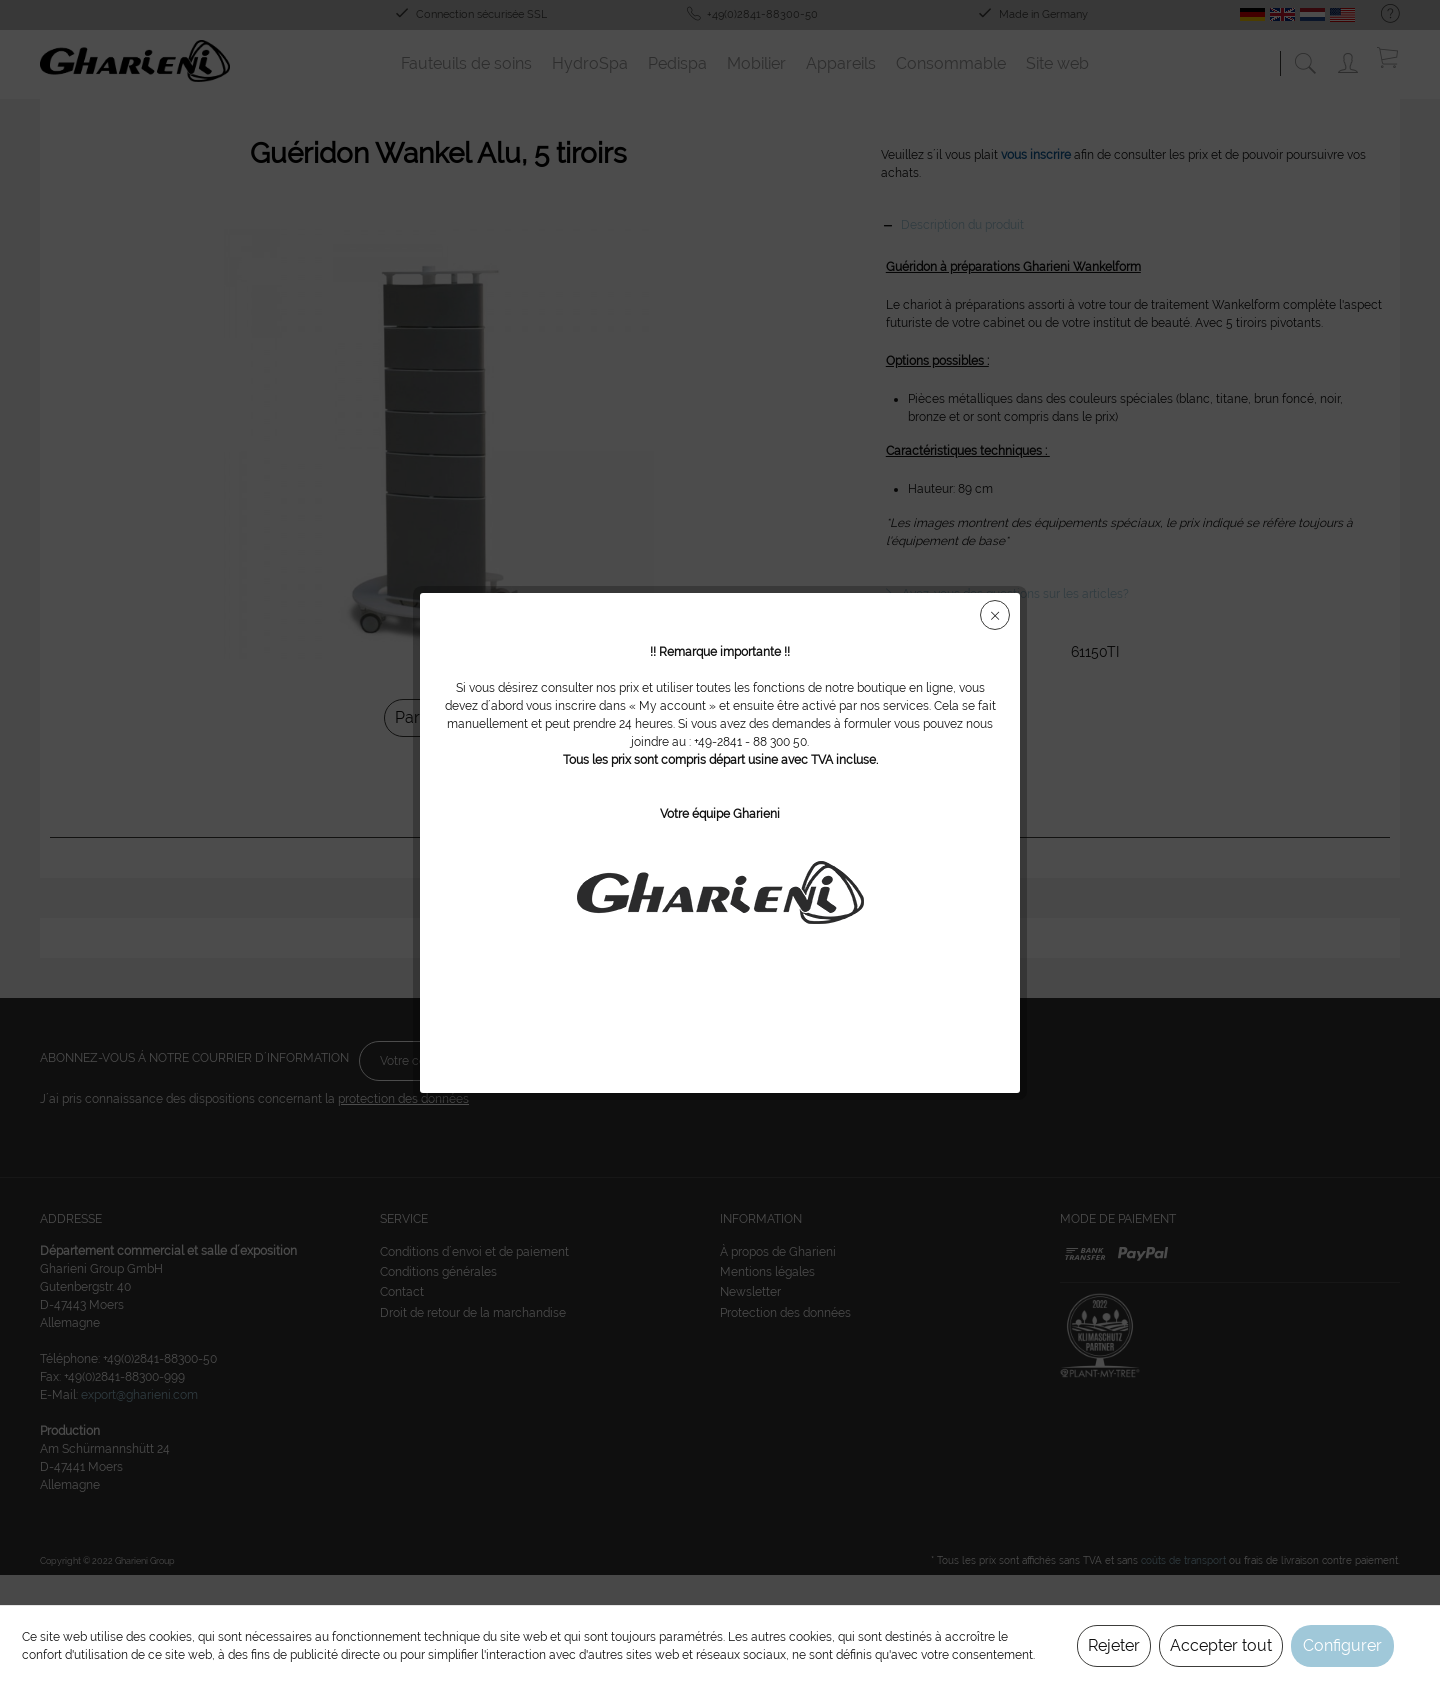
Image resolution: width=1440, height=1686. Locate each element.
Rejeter (1114, 1645)
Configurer (1342, 1645)
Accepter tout (1221, 1645)
